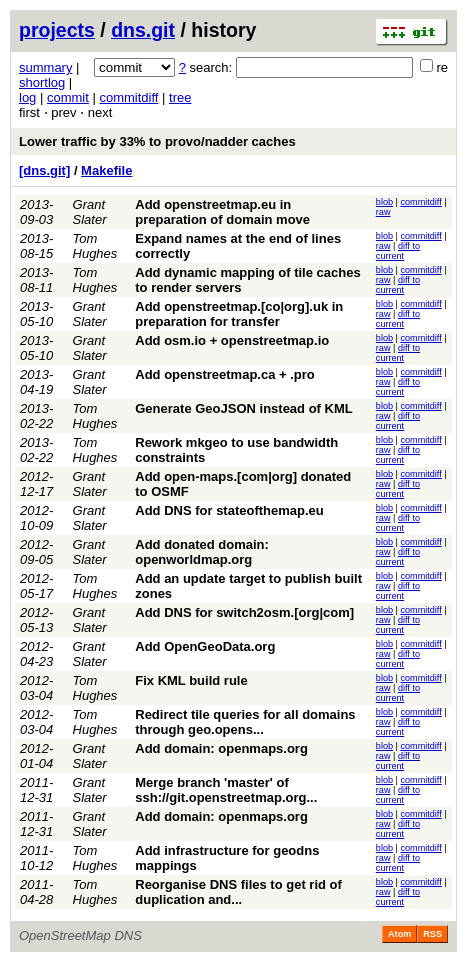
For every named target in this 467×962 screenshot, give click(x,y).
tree (180, 97)
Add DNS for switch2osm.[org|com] (244, 612)
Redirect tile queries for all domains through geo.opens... (245, 722)
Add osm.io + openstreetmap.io (232, 340)
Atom (399, 934)
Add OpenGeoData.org (205, 646)
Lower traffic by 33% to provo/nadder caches (157, 141)
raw (383, 212)
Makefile (106, 170)
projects (57, 30)
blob (384, 202)
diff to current (398, 251)
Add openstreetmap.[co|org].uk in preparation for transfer (239, 314)
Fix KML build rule (191, 680)
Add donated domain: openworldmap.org (202, 552)
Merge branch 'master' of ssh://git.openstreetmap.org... (226, 790)
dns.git (143, 30)
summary (45, 67)
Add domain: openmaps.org (221, 748)
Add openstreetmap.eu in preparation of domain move (222, 212)
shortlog (42, 82)
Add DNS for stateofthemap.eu (229, 510)
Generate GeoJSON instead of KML (243, 408)
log (27, 97)
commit (68, 97)
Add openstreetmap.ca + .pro (225, 374)
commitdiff (128, 97)
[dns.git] (44, 170)
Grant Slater (90, 212)
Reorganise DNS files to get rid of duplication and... (238, 892)
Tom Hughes (95, 246)
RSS (432, 934)
